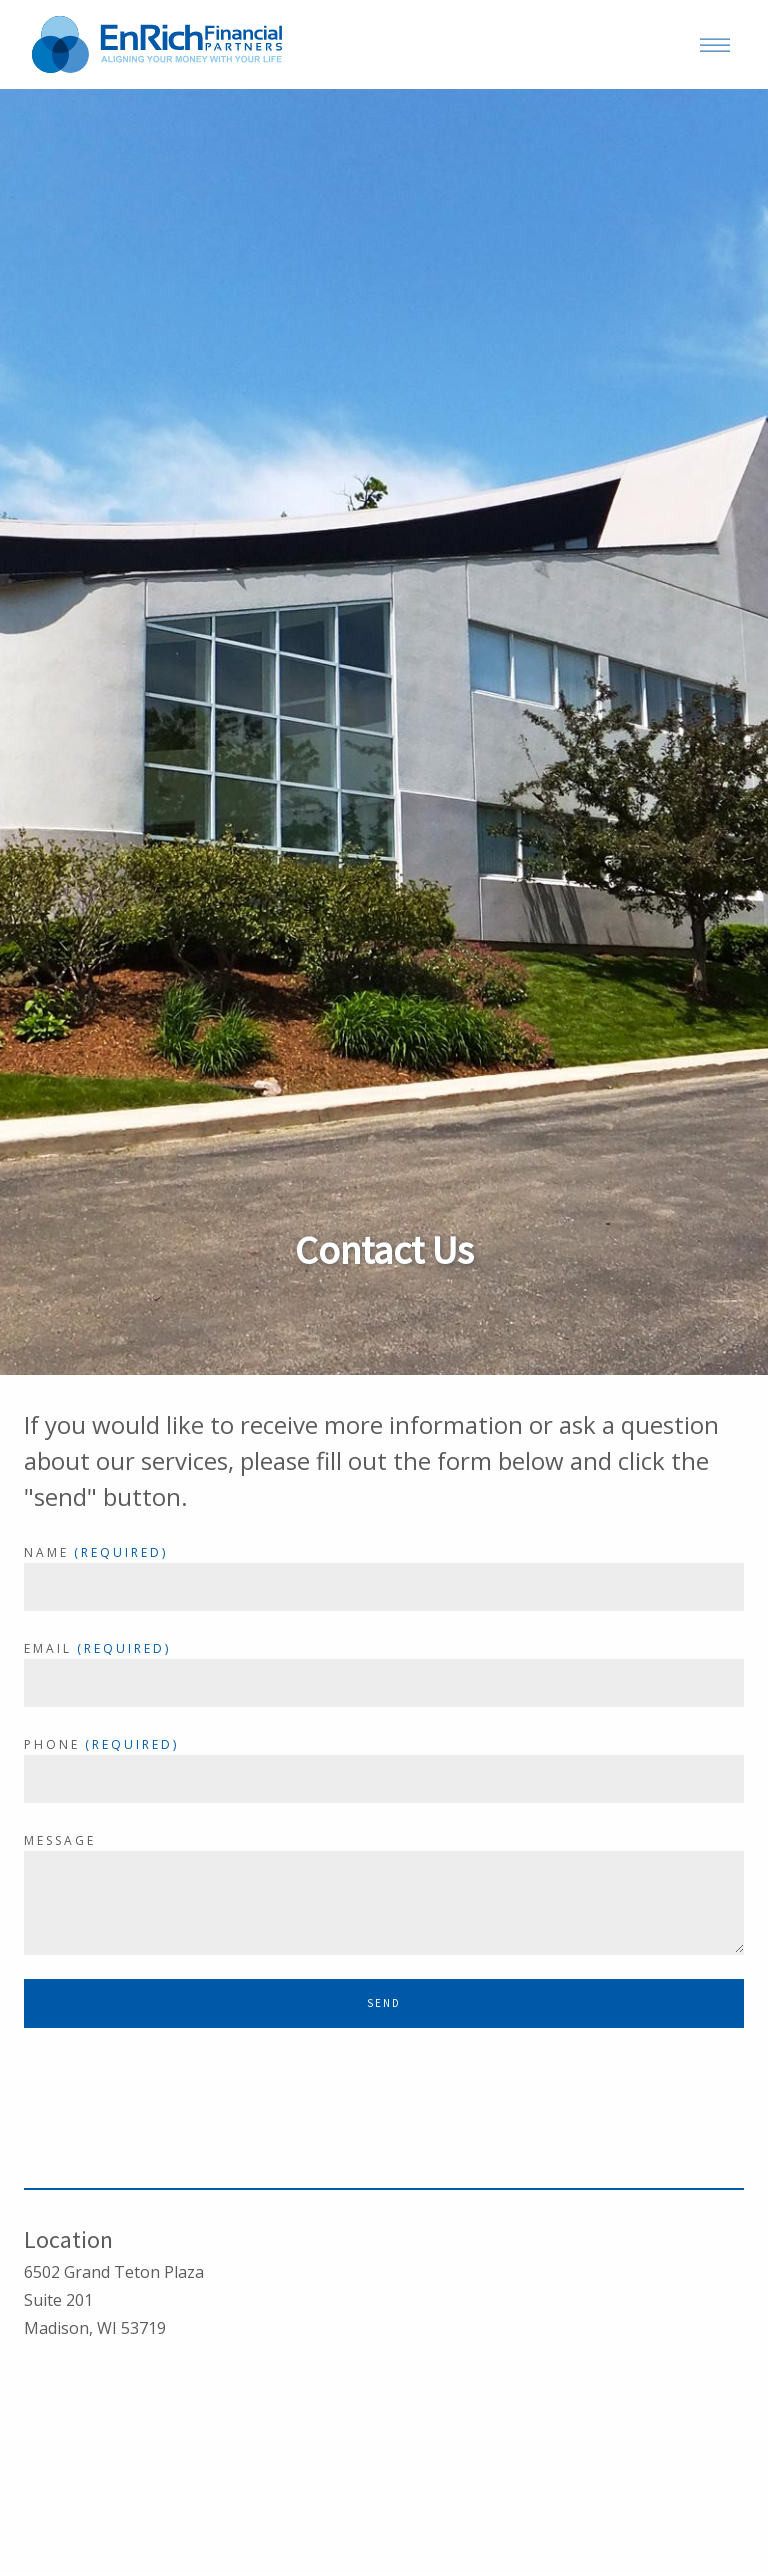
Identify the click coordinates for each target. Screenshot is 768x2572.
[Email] (384, 1683)
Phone (52, 1744)
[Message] (384, 1903)
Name (46, 1552)
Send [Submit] (384, 2003)
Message (60, 1840)
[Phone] (384, 1779)
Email (48, 1648)
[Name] (384, 1587)
